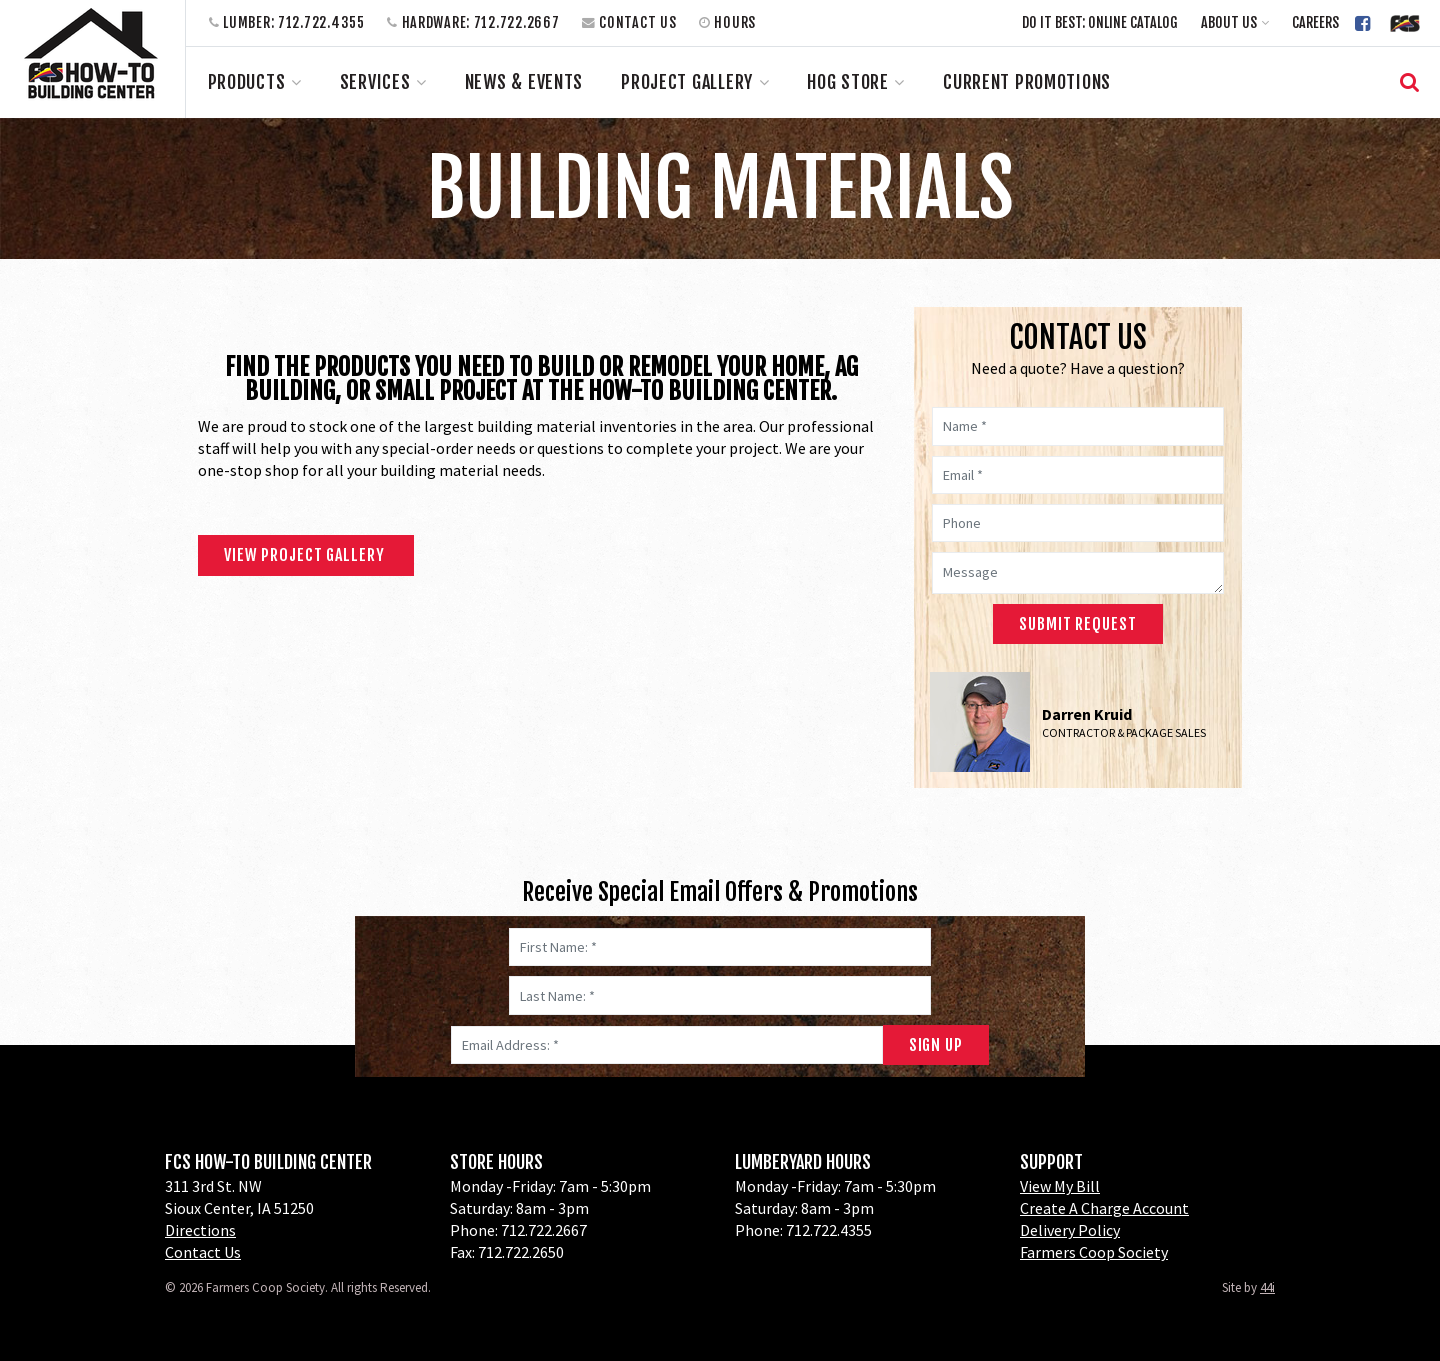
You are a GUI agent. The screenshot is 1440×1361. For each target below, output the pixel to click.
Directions (200, 1230)
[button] (1235, 22)
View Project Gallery (306, 555)
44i (1267, 1287)
